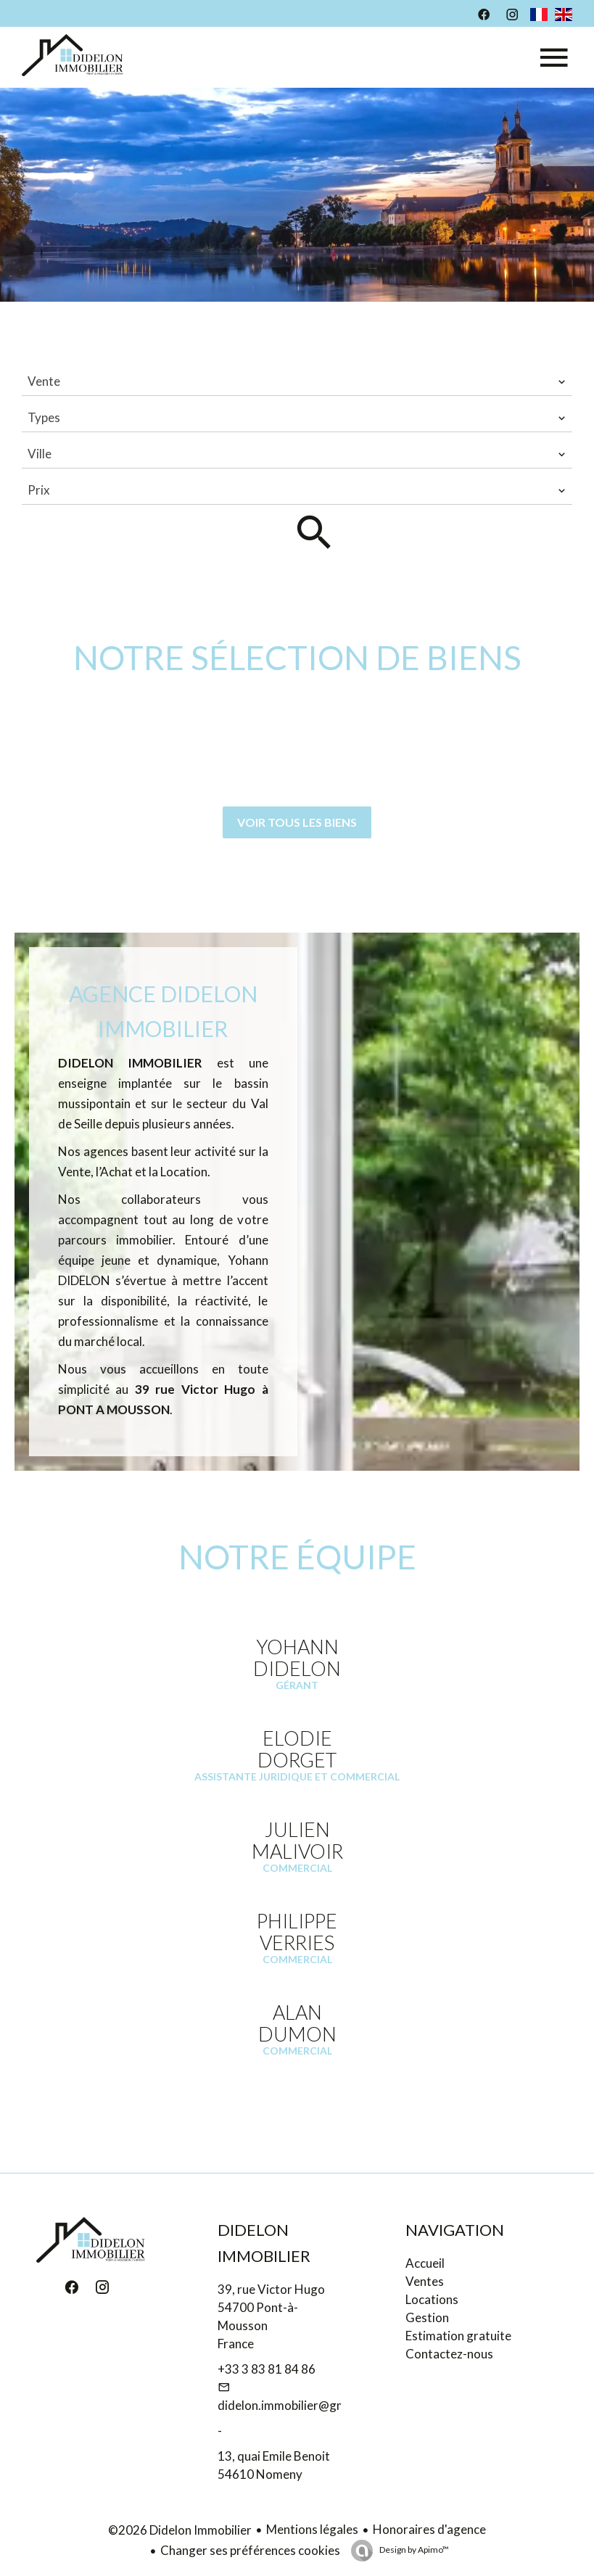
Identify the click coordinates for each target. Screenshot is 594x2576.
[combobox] (297, 381)
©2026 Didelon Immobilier (180, 2530)
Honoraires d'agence (429, 2529)
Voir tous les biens (297, 822)
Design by (413, 2549)
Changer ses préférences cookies (250, 2550)
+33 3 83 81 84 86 (266, 2369)
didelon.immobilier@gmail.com (301, 2405)
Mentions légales (312, 2529)
